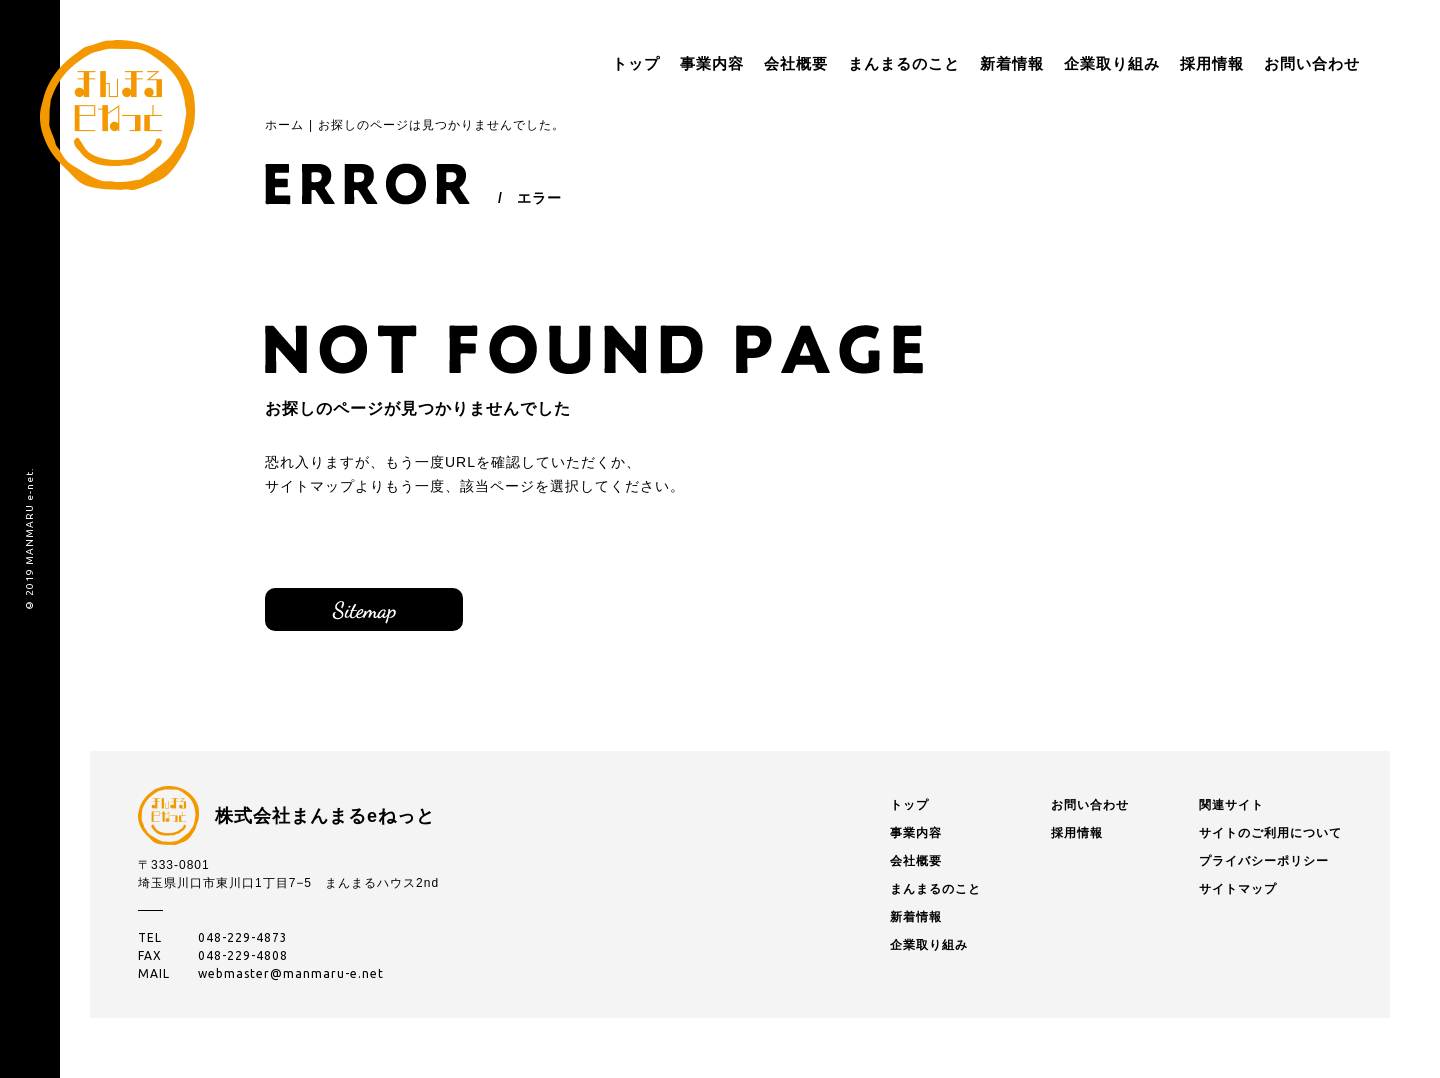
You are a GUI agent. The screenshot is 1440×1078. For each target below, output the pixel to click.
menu (1360, 64)
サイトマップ (375, 612)
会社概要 (736, 63)
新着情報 (952, 63)
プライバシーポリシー (1264, 866)
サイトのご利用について (1270, 838)
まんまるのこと (844, 63)
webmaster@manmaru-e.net (291, 978)
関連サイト (1231, 810)
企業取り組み (1052, 63)
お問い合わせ (1252, 63)
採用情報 (1152, 63)
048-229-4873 (243, 942)
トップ (576, 63)
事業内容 (652, 63)
